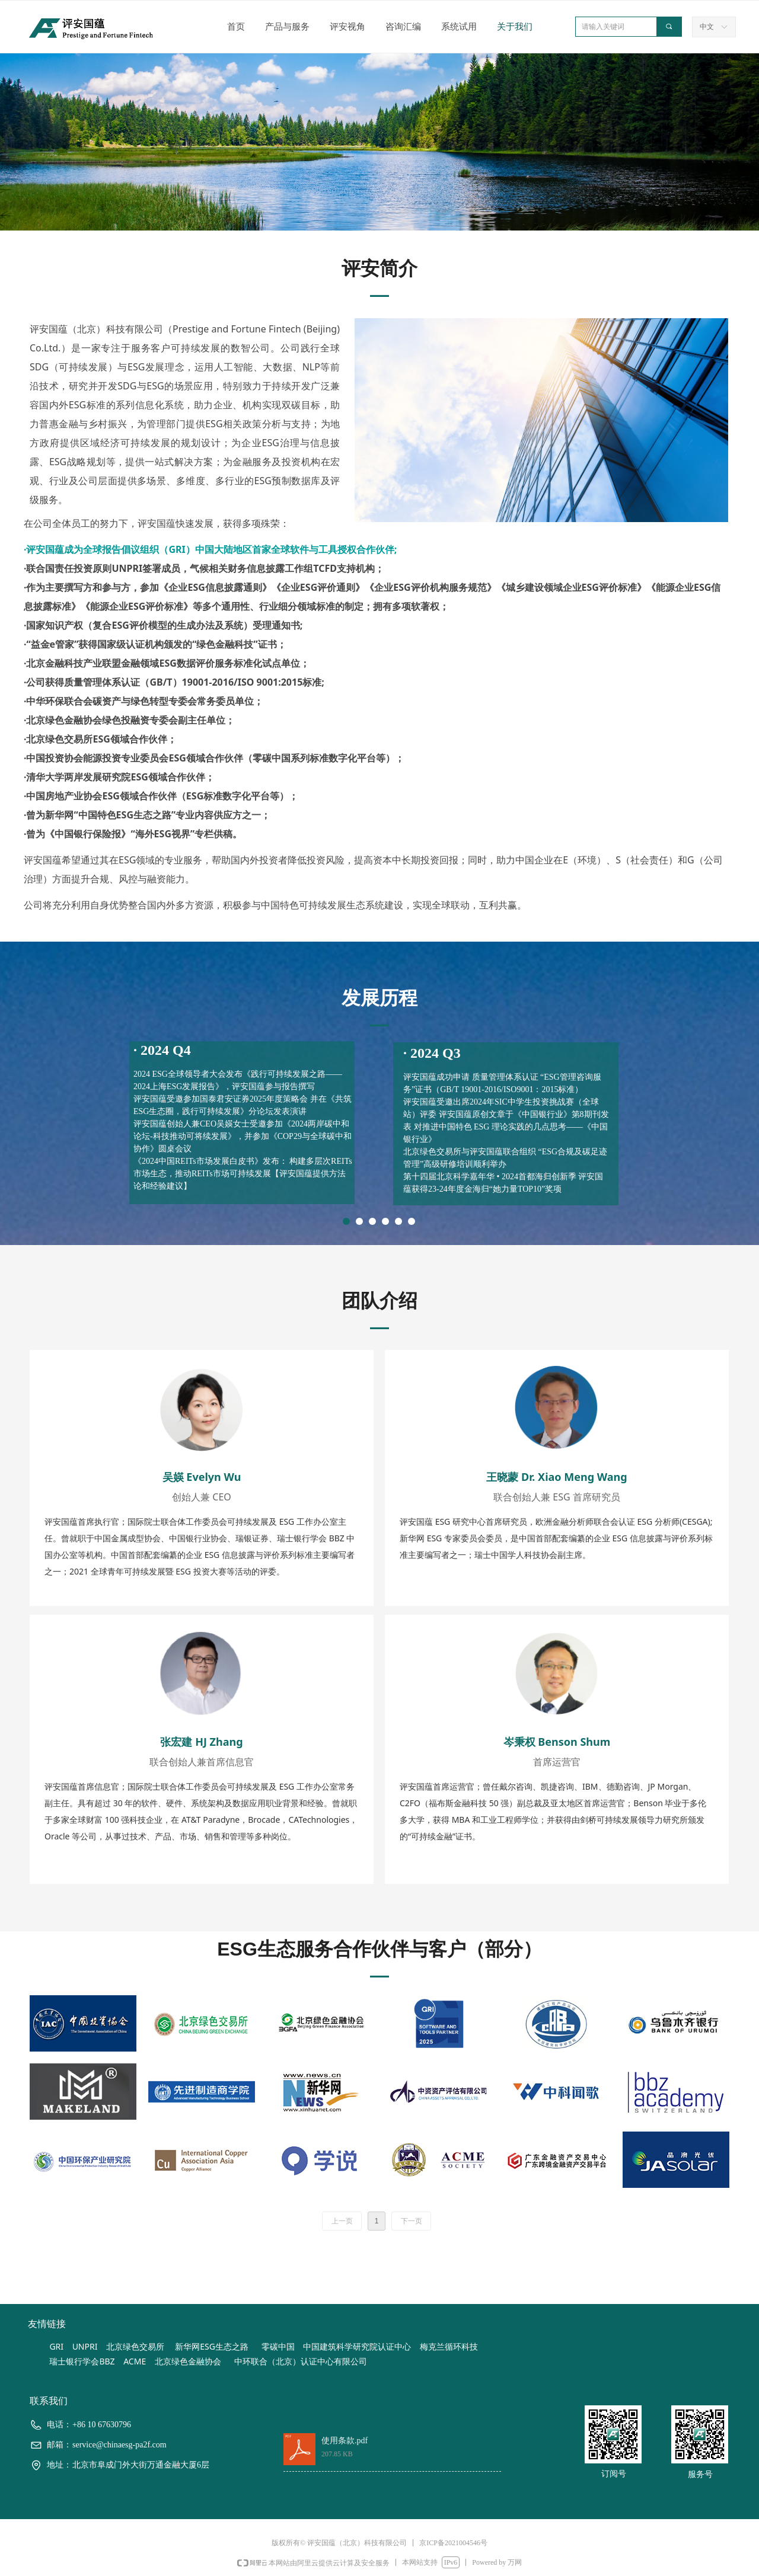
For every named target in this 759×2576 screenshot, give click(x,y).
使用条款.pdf (344, 2440)
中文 (707, 27)
